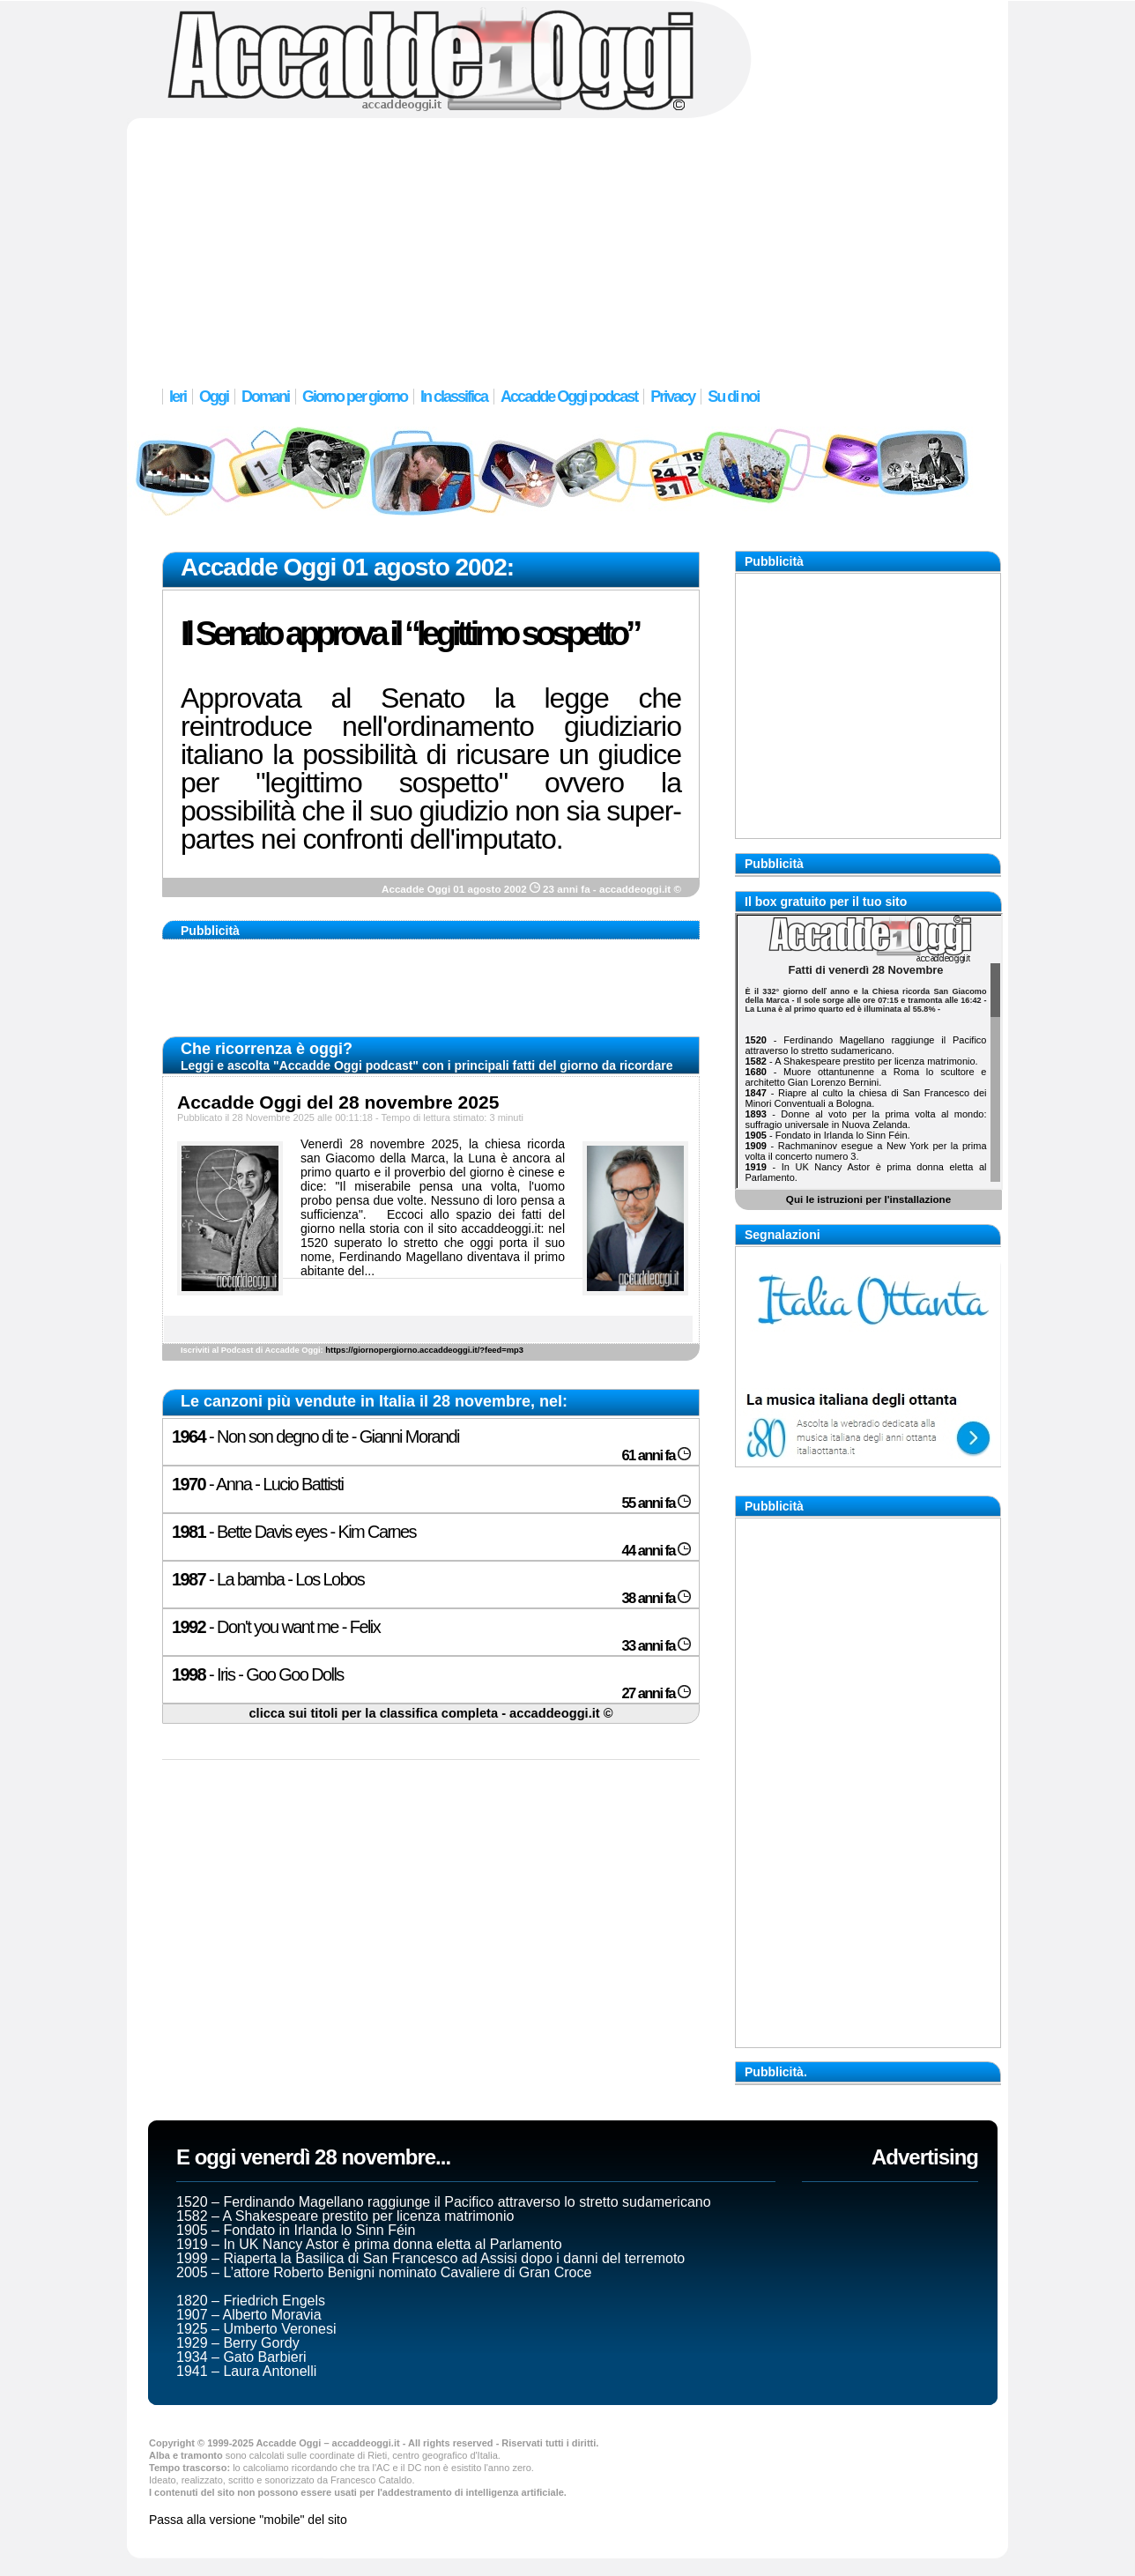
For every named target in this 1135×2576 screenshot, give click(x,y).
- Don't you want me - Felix (276, 1627)
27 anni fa (656, 1693)
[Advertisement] (567, 242)
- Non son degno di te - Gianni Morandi (315, 1436)
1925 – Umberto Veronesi (256, 2328)
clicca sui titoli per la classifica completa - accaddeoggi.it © (430, 1713)
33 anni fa (656, 1645)
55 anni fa (656, 1503)
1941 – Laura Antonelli (246, 2371)
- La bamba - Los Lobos (268, 1579)
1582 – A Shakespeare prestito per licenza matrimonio (345, 2216)
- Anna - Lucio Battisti (257, 1484)
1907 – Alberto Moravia (249, 2314)
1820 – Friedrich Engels (250, 2300)
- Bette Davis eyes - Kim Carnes (294, 1531)
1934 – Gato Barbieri (241, 2357)
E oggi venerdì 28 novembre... (313, 2157)
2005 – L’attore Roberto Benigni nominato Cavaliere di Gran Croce (383, 2272)
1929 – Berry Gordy (238, 2342)
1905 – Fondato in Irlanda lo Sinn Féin (295, 2230)
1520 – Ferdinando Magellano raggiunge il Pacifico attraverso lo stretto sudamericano (443, 2201)
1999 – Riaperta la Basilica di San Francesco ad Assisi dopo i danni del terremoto (430, 2258)
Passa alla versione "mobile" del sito (248, 2520)
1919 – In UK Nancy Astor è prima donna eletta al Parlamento (369, 2244)
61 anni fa (656, 1455)
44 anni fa (656, 1550)
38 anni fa (656, 1598)
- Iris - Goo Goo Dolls (258, 1674)
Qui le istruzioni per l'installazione (868, 1199)
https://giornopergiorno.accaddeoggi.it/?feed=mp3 (424, 1350)
